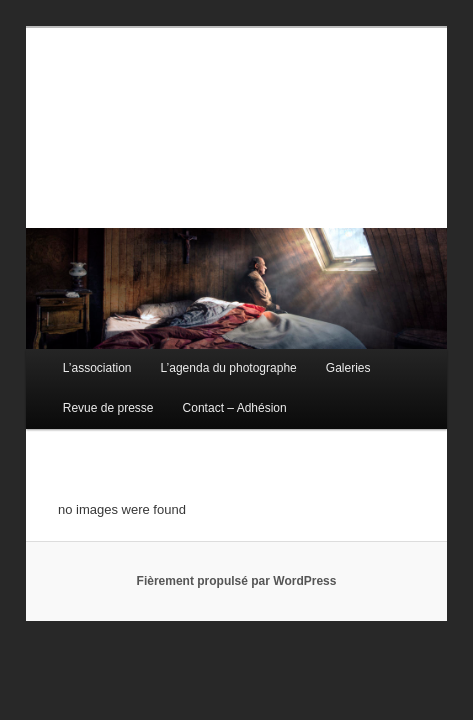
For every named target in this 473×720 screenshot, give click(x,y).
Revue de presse (86, 395)
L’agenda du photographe (207, 355)
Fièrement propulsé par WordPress (237, 568)
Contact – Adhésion (213, 395)
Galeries (326, 355)
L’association (75, 355)
